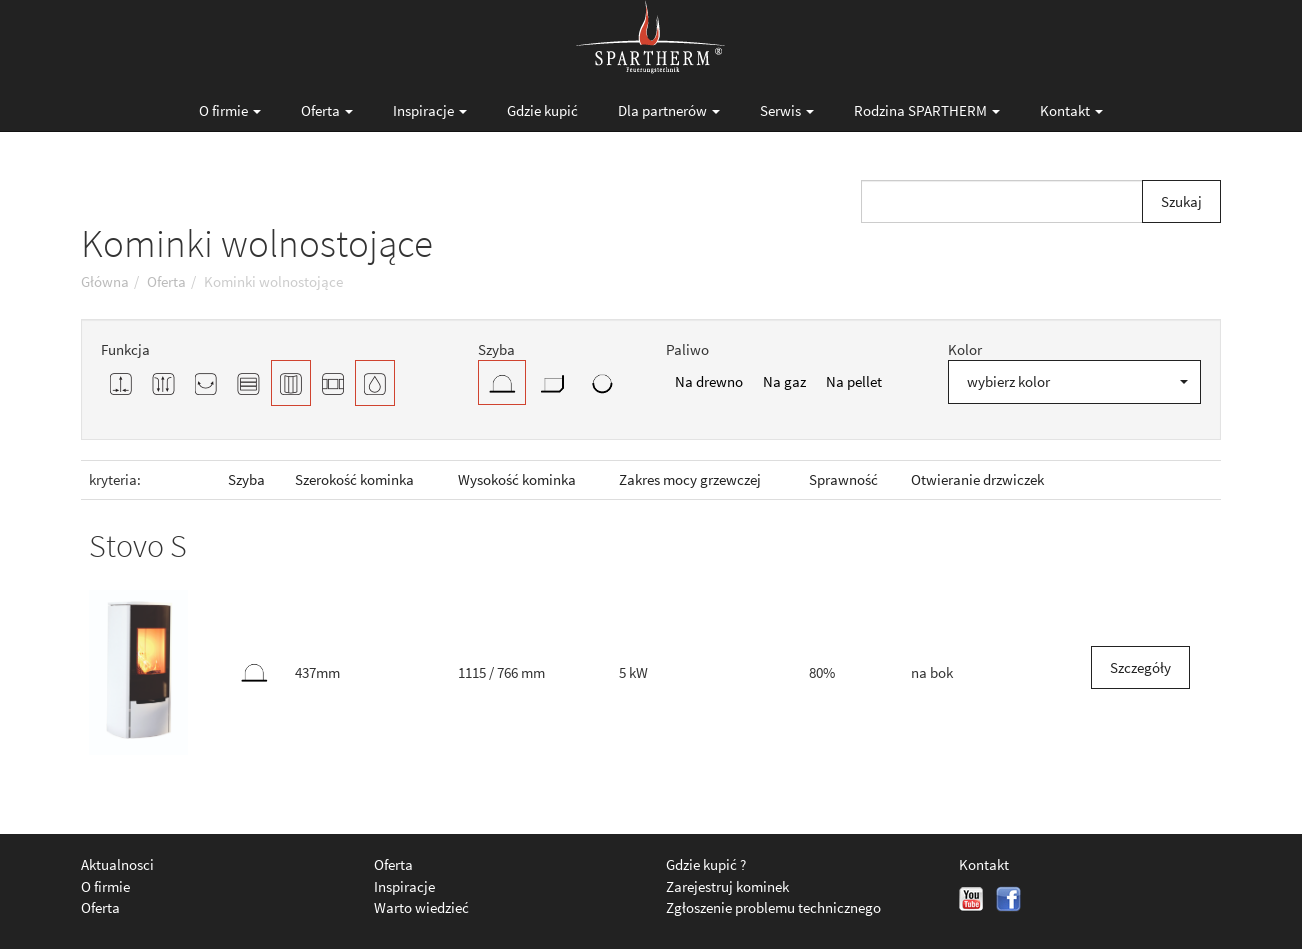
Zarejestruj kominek (727, 886)
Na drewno (709, 381)
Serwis (787, 110)
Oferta (327, 110)
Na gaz (784, 381)
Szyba (246, 479)
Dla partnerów (669, 110)
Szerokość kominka (354, 479)
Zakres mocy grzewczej (690, 479)
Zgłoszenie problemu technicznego (773, 907)
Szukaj (1181, 201)
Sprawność (843, 479)
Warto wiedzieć (421, 907)
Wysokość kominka (517, 479)
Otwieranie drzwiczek (977, 479)
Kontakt (1071, 110)
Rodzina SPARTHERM (927, 110)
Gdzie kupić (542, 110)
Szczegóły (1140, 667)
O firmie (230, 110)
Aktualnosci (117, 864)
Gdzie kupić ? (706, 864)
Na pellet (854, 381)
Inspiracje (430, 110)
